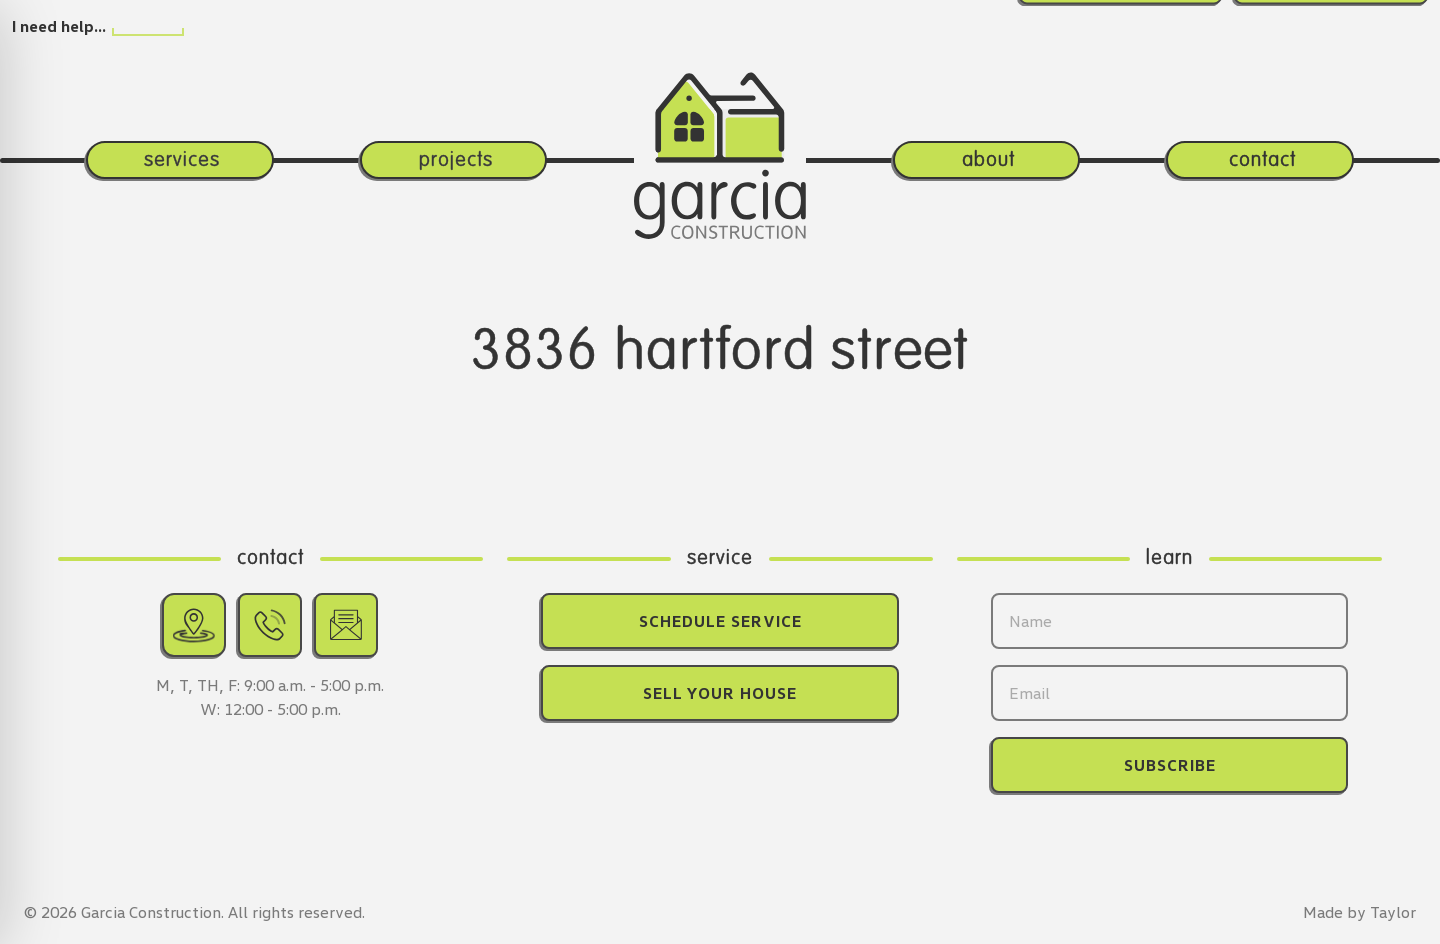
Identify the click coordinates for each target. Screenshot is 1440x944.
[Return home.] (720, 121)
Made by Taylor (1359, 912)
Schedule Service (720, 621)
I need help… (59, 26)
